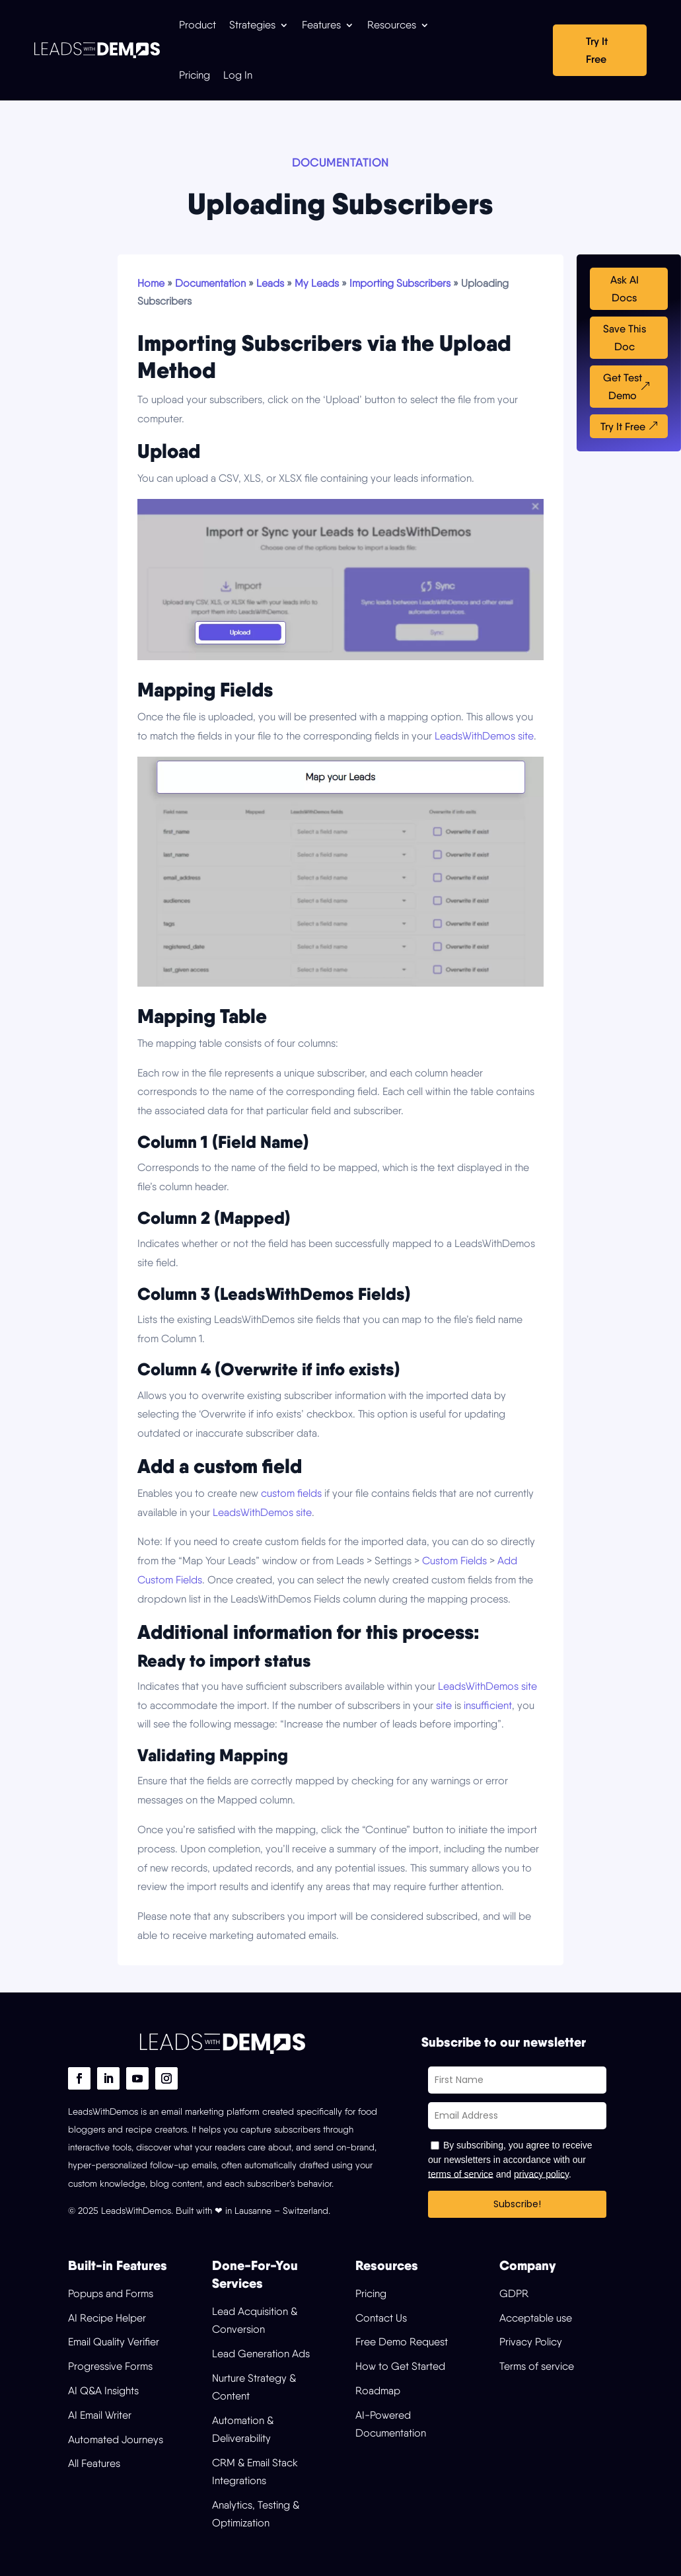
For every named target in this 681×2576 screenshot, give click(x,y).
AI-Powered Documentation (390, 2424)
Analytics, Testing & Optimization (255, 2514)
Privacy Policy (530, 2341)
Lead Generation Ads (261, 2353)
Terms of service (536, 2366)
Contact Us (381, 2318)
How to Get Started (400, 2366)
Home (150, 283)
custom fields (291, 1493)
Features (321, 25)
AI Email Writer (99, 2415)
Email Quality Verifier (113, 2341)
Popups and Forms (110, 2293)
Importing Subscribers (399, 283)
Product (197, 25)
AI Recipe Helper (107, 2318)
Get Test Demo (622, 386)
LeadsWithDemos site (484, 736)
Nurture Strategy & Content (254, 2387)
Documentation (210, 283)
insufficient (488, 1705)
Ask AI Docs (624, 289)
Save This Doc (624, 337)
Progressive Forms (110, 2366)
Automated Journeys (115, 2439)
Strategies (252, 25)
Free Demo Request (401, 2341)
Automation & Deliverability (242, 2429)
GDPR (513, 2293)
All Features (94, 2463)
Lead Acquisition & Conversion (254, 2320)
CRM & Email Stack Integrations (255, 2471)
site (444, 1705)
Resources (391, 25)
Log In (237, 75)
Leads (270, 283)
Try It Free (597, 50)
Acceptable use (535, 2318)
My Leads (317, 283)
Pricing (194, 75)
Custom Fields (454, 1560)
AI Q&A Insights (103, 2390)
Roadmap (377, 2390)
